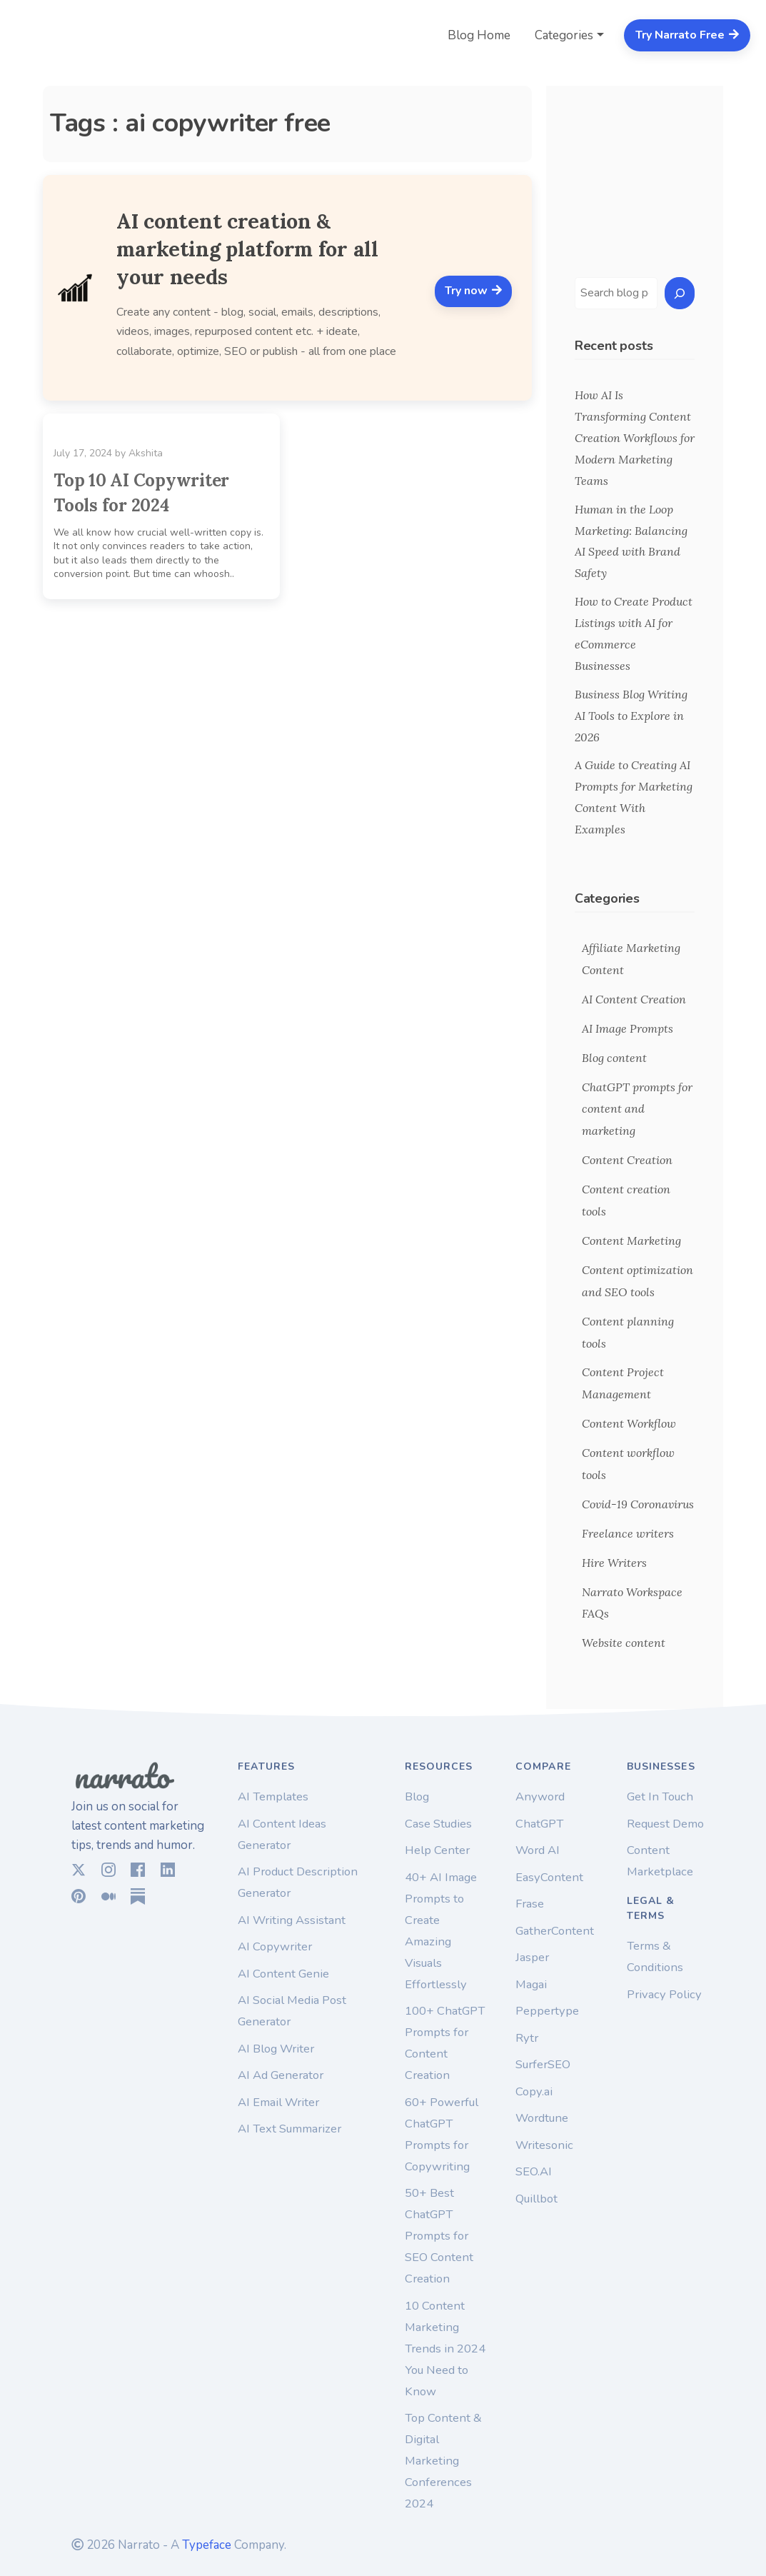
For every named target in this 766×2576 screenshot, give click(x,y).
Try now (474, 291)
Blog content (614, 1058)
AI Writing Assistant (292, 1920)
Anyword (540, 1796)
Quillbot (536, 2198)
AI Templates (273, 1796)
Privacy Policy (664, 1994)
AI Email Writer (278, 2102)
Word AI (537, 1850)
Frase (529, 1903)
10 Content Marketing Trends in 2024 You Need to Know (445, 2348)
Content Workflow (629, 1423)
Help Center (437, 1850)
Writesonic (544, 2145)
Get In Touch (660, 1796)
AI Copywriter (275, 1946)
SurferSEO (542, 2064)
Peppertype (547, 2011)
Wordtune (541, 2118)
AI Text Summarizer (289, 2128)
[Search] (680, 293)
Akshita (145, 453)
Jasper (532, 1957)
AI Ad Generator (280, 2075)
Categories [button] (564, 35)
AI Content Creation (634, 999)
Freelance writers (628, 1533)
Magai (531, 1984)
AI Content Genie (283, 1973)
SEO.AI (533, 2171)
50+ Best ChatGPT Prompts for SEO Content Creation (439, 2236)
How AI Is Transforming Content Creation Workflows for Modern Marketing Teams (635, 438)
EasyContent (549, 1877)
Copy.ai (534, 2091)
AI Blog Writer (276, 2048)
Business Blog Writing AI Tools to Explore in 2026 (631, 715)
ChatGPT (539, 1823)
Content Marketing (631, 1240)
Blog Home (479, 35)
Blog (417, 1796)
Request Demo (665, 1823)
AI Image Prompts (627, 1028)
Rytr (526, 2038)
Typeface (206, 2545)
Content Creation (627, 1160)
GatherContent (554, 1931)
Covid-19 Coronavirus (638, 1504)
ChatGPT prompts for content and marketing (637, 1109)
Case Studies (438, 1823)
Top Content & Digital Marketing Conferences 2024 (443, 2461)
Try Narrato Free (687, 35)
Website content (623, 1642)
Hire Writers (614, 1562)
